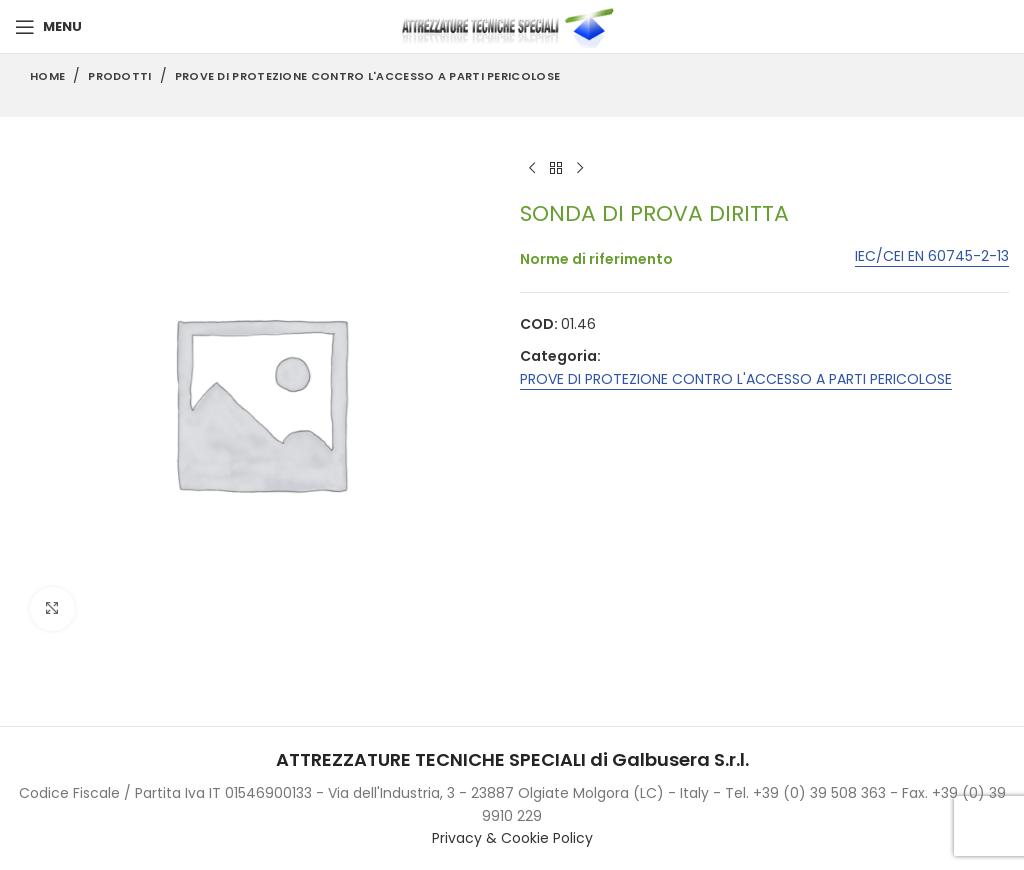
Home (47, 76)
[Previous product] (532, 169)
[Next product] (580, 169)
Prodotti (119, 76)
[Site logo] (512, 26)
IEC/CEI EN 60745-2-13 (932, 257)
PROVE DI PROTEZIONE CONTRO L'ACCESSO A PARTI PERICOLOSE (368, 76)
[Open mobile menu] (48, 27)
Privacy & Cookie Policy (512, 838)
